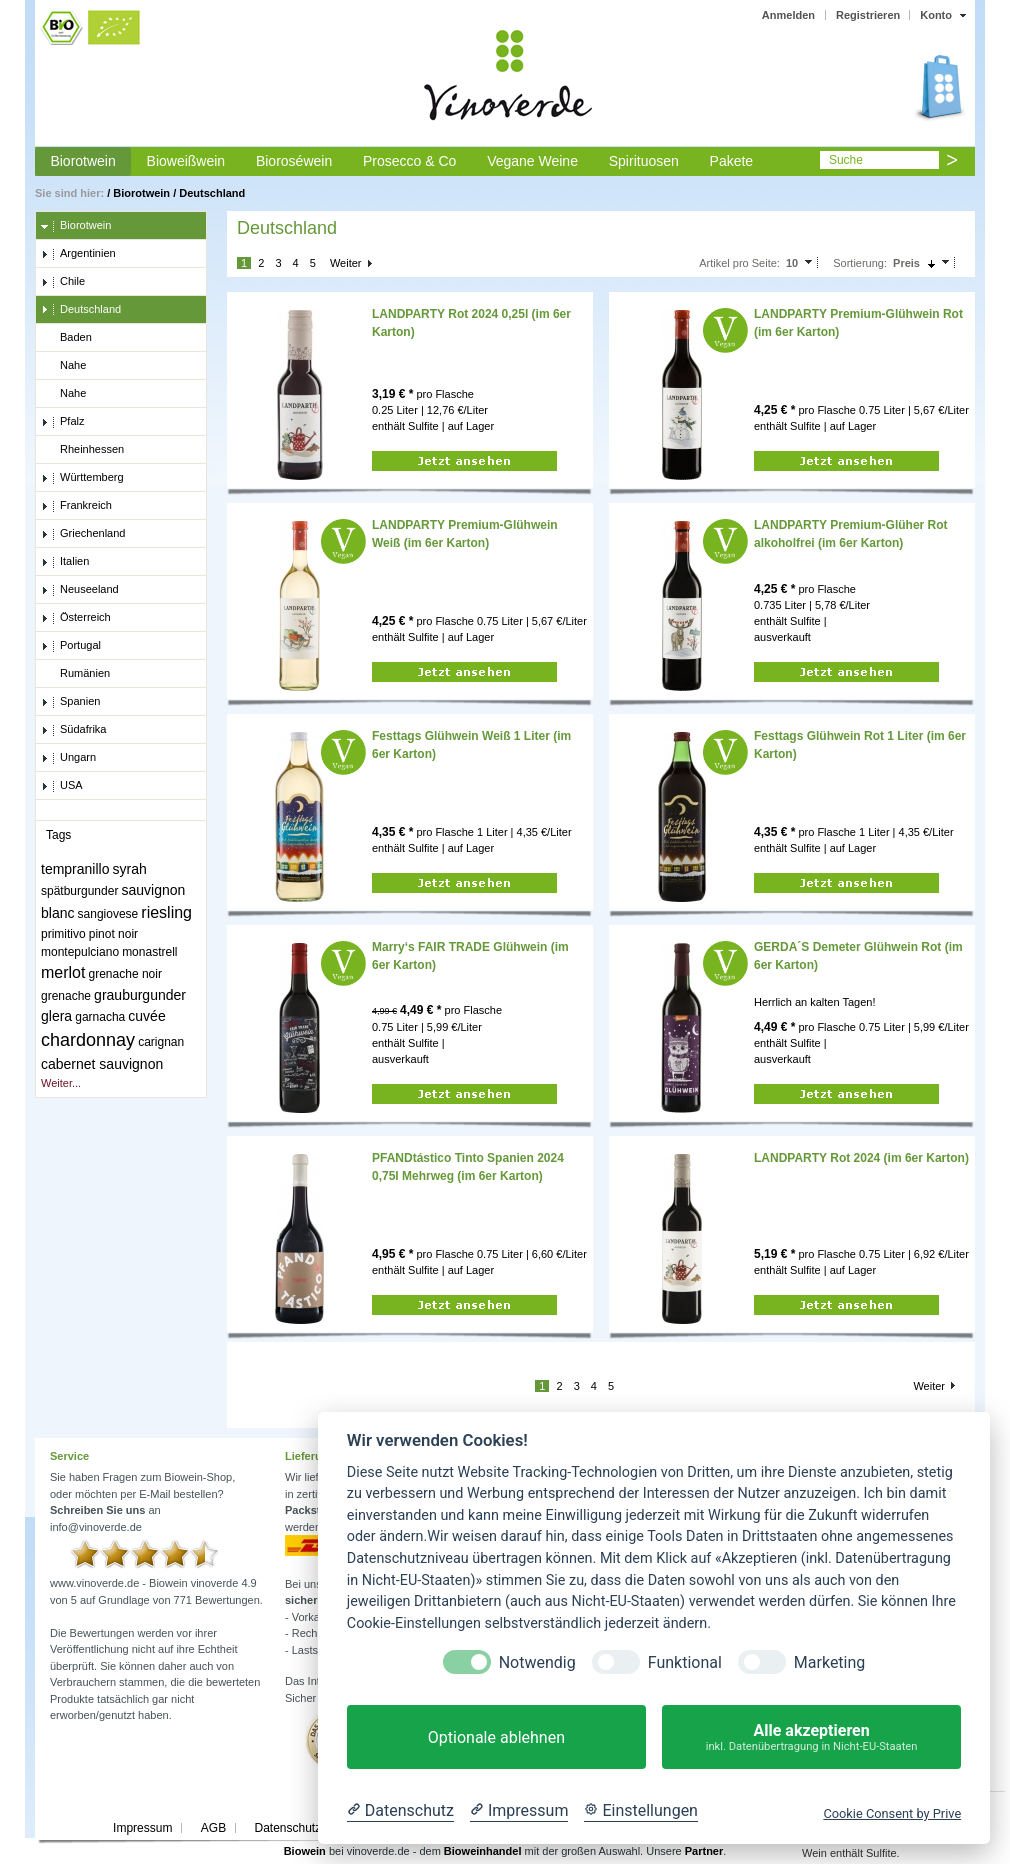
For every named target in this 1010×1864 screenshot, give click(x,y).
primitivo (63, 934)
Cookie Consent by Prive (892, 1813)
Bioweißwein (186, 161)
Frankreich (76, 506)
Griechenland (83, 534)
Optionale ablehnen (496, 1737)
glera (56, 1016)
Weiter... (61, 1083)
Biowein (305, 1851)
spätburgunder (79, 891)
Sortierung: (860, 263)
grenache (66, 996)
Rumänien (75, 674)
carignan (161, 1042)
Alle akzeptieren (811, 1737)
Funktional (685, 1662)
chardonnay (88, 1040)
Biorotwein (82, 161)
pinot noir (113, 934)
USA (62, 786)
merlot (63, 972)
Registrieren (868, 15)
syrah (130, 869)
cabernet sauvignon (102, 1064)
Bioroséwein (294, 161)
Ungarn (68, 758)
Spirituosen (644, 161)
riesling (166, 912)
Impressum (142, 1828)
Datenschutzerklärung (312, 1828)
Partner (704, 1851)
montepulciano (80, 952)
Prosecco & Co (409, 161)
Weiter (346, 263)
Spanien (70, 702)
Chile (63, 282)
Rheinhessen (82, 450)
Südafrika (73, 730)
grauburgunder (140, 995)
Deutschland (212, 193)
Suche (846, 160)
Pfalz (62, 422)
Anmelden (788, 15)
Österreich (76, 618)
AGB (213, 1828)
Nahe (63, 366)
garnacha (100, 1017)
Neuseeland (80, 590)
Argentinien (78, 254)
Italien (65, 562)
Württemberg (82, 478)
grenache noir (125, 974)
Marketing (829, 1662)
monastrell (149, 952)
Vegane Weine (532, 161)
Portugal (71, 646)
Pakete (732, 161)
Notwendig (537, 1662)
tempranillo (75, 869)
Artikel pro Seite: (739, 263)
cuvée (146, 1016)
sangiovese (108, 914)
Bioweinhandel (483, 1851)
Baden (66, 338)
